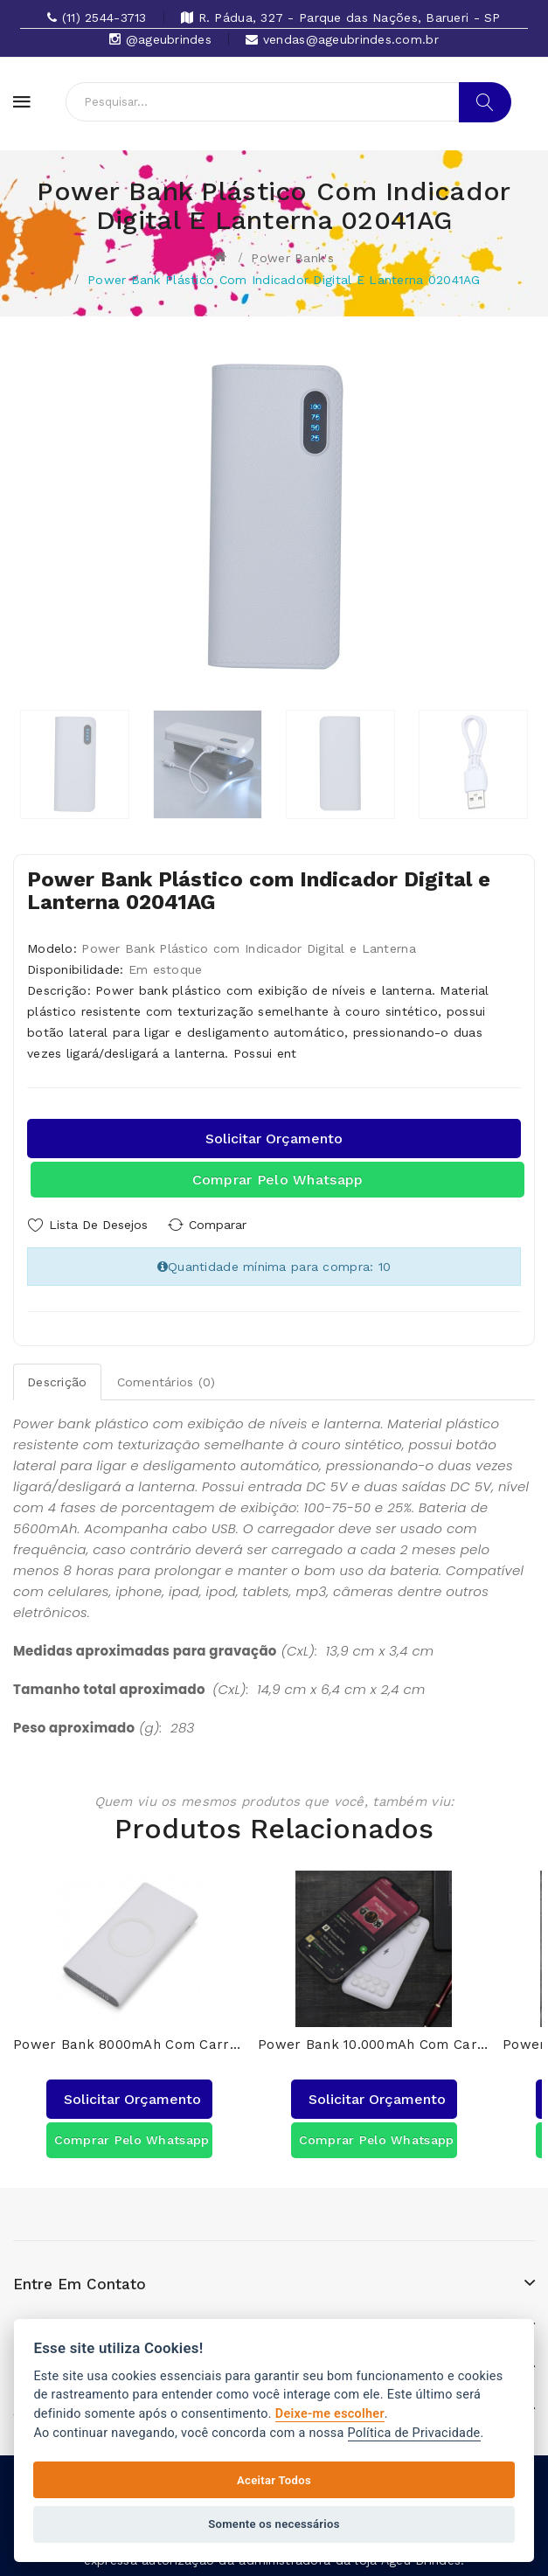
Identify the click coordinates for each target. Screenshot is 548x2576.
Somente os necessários (274, 2524)
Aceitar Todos (274, 2480)
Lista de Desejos (98, 1225)
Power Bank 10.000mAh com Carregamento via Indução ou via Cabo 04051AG (373, 2041)
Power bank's (292, 258)
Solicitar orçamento (274, 1138)
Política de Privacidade (414, 2433)
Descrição (57, 1380)
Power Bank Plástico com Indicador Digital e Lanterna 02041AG (284, 280)
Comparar (223, 1225)
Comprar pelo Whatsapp (278, 1179)
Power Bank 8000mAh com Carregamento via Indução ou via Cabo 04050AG (129, 2041)
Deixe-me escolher (330, 2413)
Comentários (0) (166, 1380)
